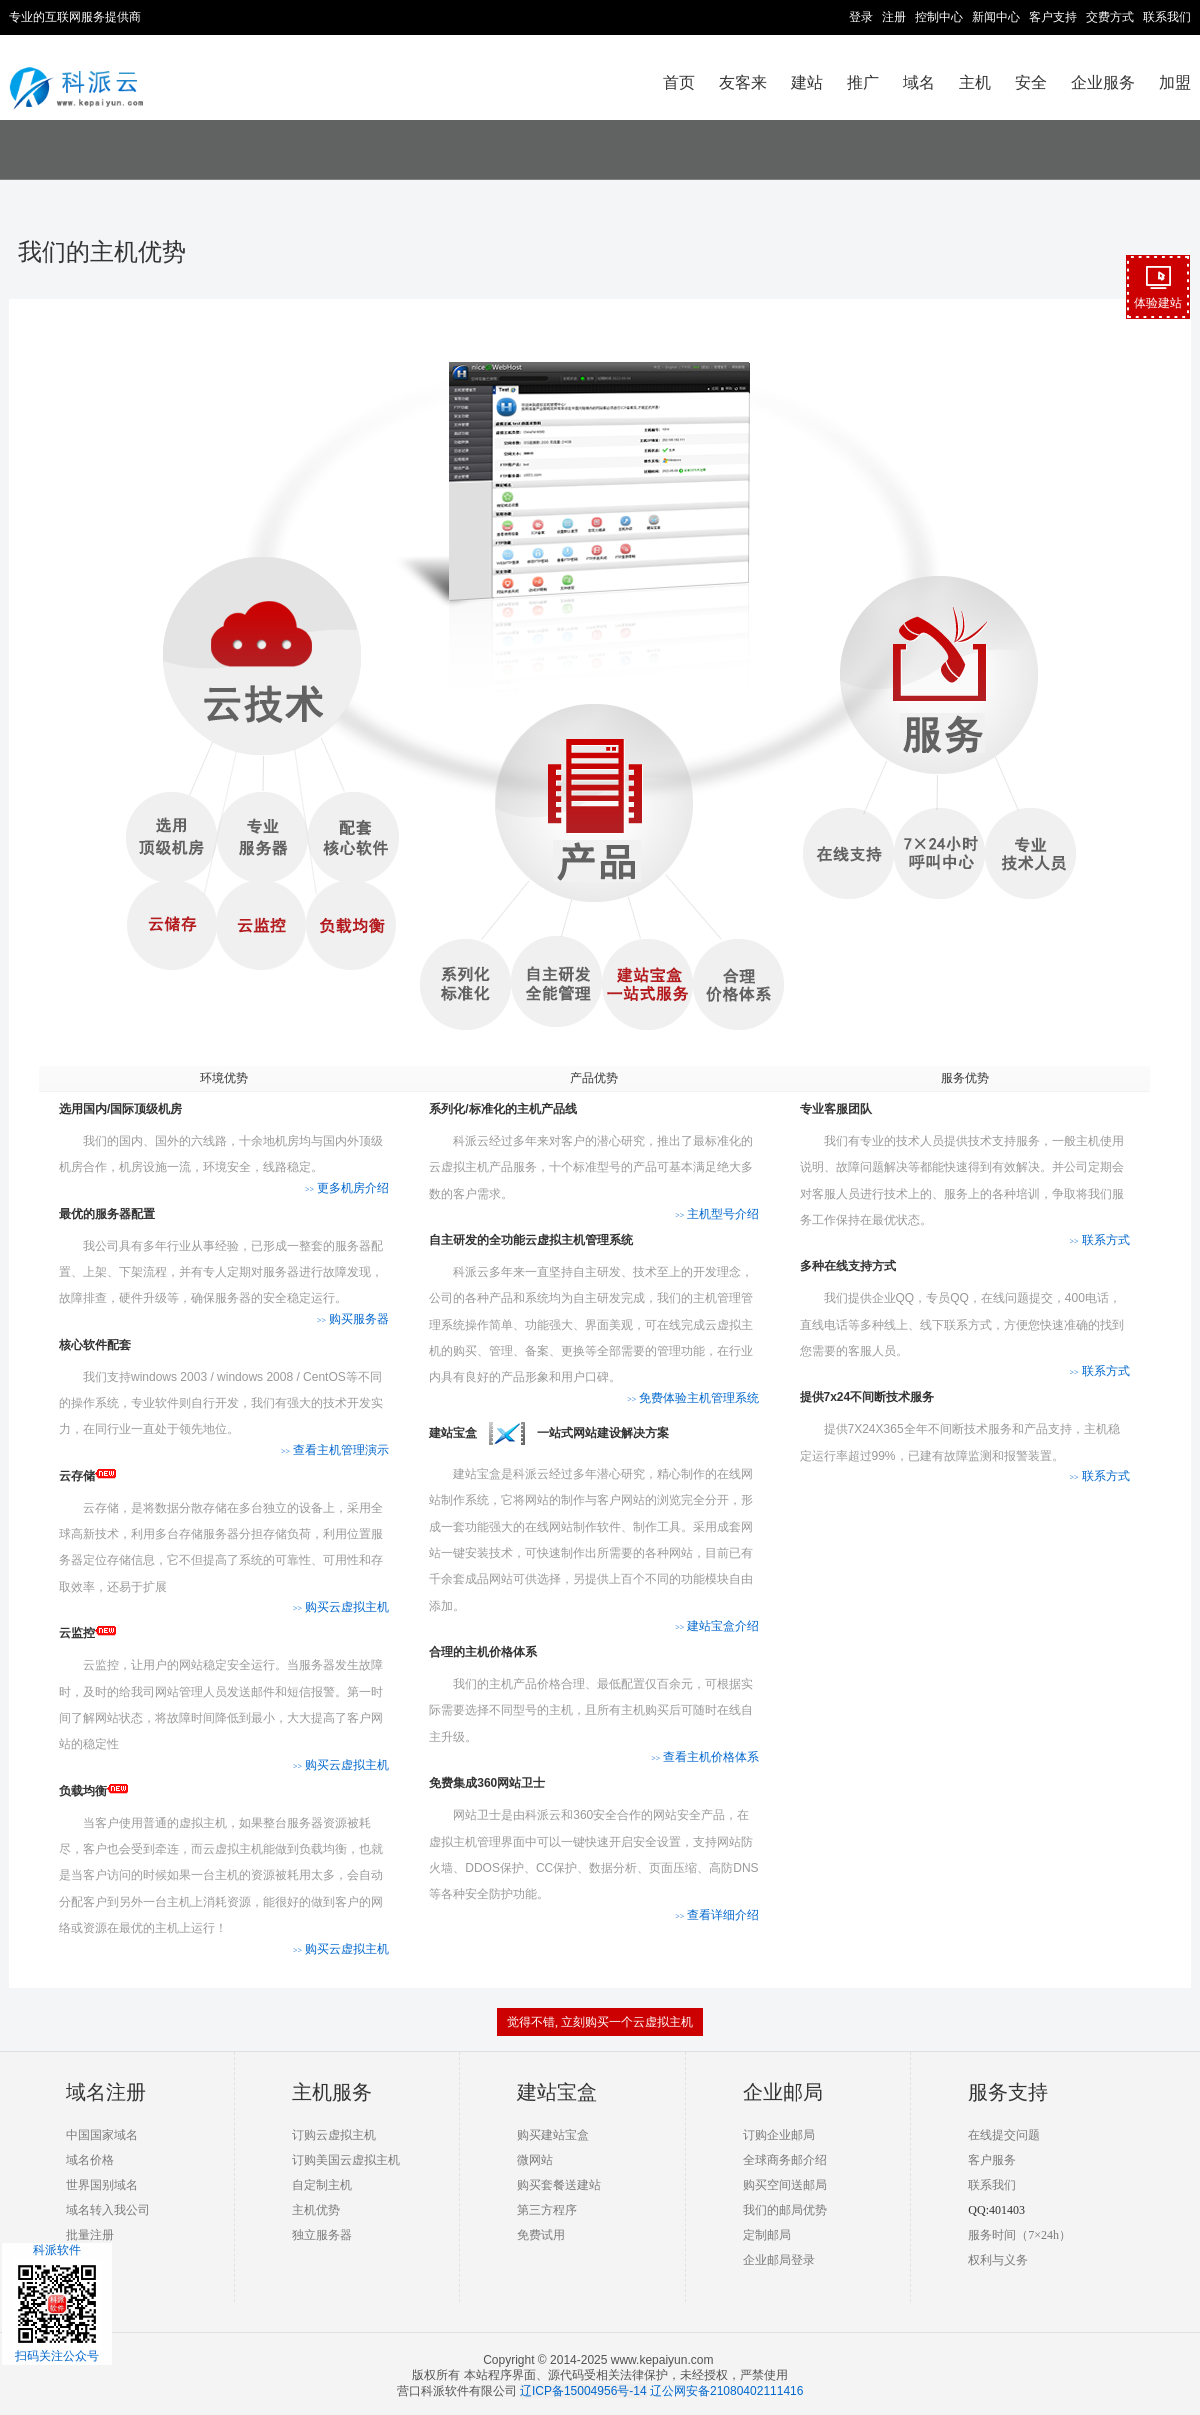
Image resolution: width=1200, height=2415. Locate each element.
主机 (975, 82)
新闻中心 (996, 17)
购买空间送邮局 (785, 2185)
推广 (863, 82)
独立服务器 (322, 2235)
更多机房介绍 (347, 1188)
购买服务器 (353, 1319)
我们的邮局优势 (785, 2210)
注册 (894, 17)
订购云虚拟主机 (334, 2135)
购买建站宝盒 (553, 2135)
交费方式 (1110, 17)
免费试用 (541, 2235)
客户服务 (992, 2160)
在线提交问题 (1004, 2135)
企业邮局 (783, 2092)
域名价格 (90, 2160)
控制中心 (939, 17)
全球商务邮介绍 (785, 2160)
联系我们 (1167, 17)
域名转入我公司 (108, 2210)
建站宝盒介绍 (717, 1626)
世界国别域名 (102, 2185)
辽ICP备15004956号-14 (583, 2391)
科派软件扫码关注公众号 (57, 2303)
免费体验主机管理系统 (693, 1398)
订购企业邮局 (779, 2135)
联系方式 (1099, 1240)
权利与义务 (998, 2260)
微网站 (535, 2160)
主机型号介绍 (717, 1214)
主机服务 (332, 2092)
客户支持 (1053, 17)
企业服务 (1103, 82)
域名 (919, 82)
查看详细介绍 (717, 1915)
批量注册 (90, 2235)
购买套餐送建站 (559, 2185)
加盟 (1175, 82)
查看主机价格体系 (705, 1757)
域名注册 (106, 2092)
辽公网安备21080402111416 (726, 2391)
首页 (679, 82)
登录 (861, 17)
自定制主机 (322, 2185)
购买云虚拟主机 (341, 1607)
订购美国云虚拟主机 (346, 2160)
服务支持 (1008, 2092)
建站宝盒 (557, 2092)
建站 (807, 82)
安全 (1031, 82)
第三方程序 (547, 2210)
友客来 (743, 82)
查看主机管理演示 (335, 1450)
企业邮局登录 (779, 2260)
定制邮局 (767, 2235)
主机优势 (316, 2210)
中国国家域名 (102, 2135)
